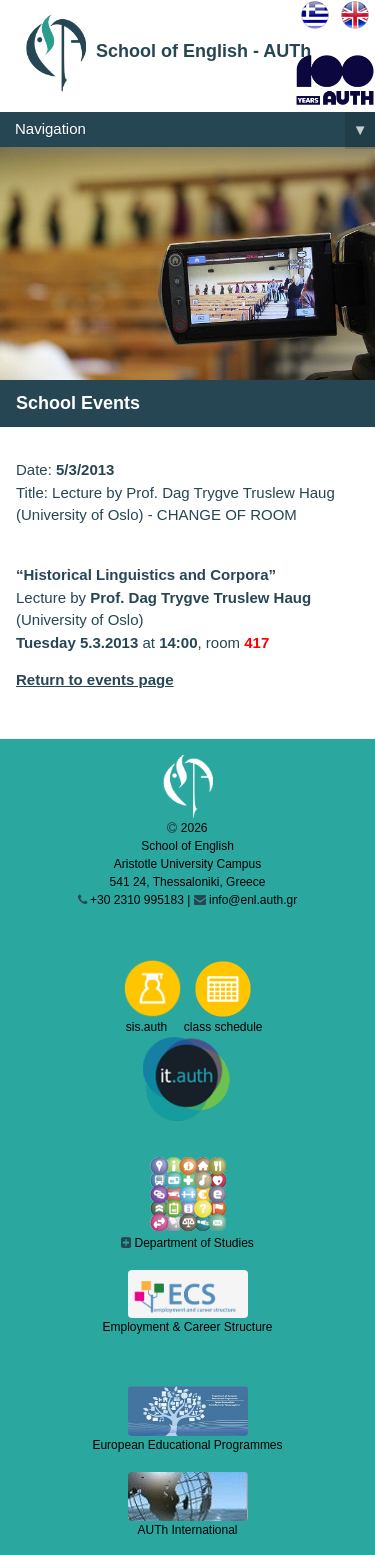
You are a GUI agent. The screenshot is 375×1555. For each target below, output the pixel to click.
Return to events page (95, 679)
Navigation (195, 130)
